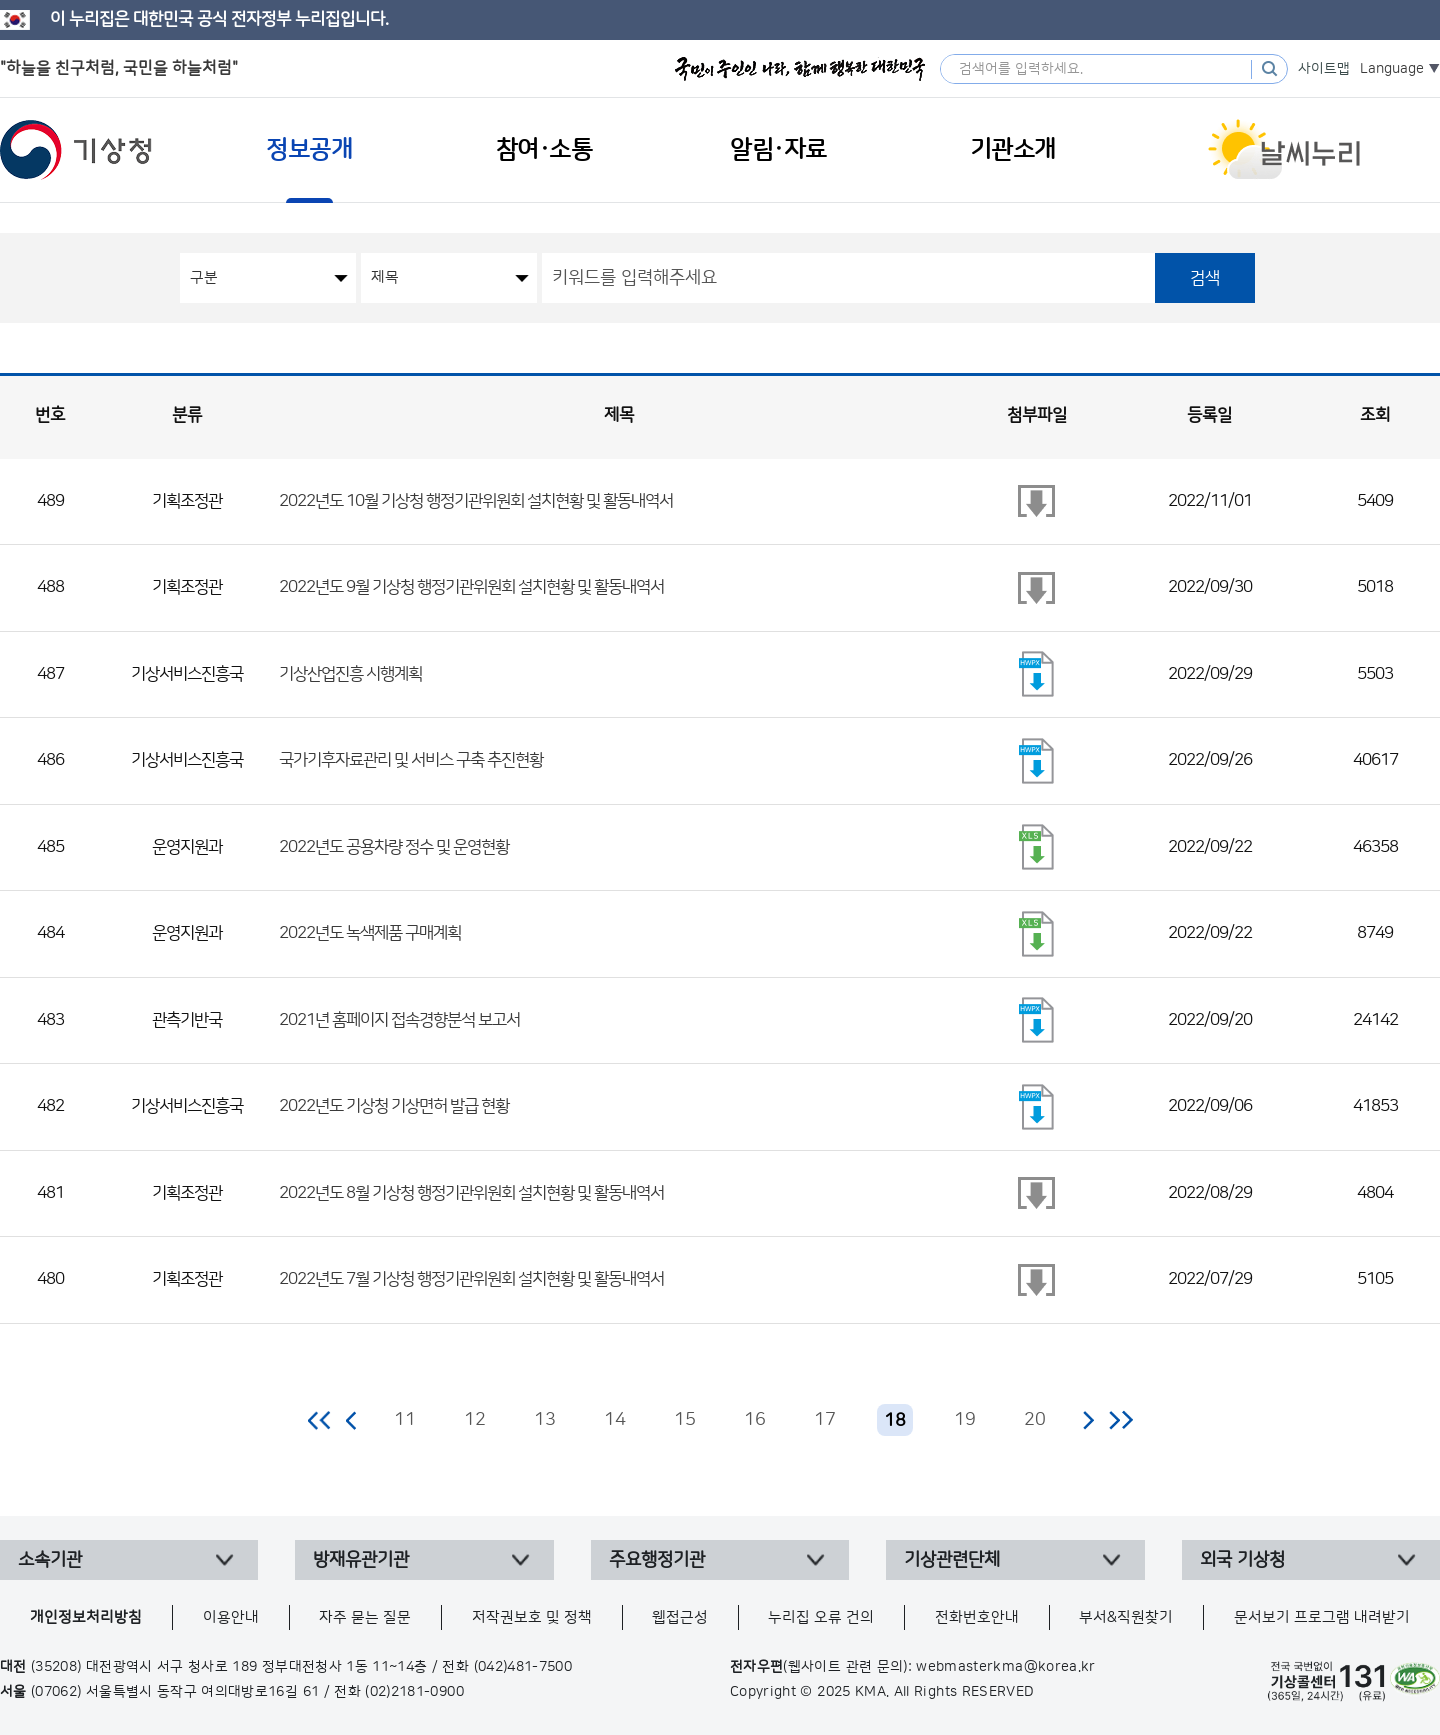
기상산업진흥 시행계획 (350, 674)
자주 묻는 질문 (365, 1617)
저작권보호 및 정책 (532, 1617)
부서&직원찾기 (1126, 1617)
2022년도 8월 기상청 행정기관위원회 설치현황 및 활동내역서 (471, 1193)
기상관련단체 (952, 1560)
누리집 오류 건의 (821, 1617)
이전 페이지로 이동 (352, 1420)
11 (405, 1420)
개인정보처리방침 (86, 1617)
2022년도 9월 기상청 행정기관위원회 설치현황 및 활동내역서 (471, 587)
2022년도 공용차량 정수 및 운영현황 (394, 847)
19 (965, 1420)
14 (615, 1420)
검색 (1205, 278)
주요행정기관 (657, 1560)
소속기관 (50, 1560)
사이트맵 (1324, 69)
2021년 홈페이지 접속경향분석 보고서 (399, 1020)
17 (825, 1420)
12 (475, 1420)
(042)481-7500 (523, 1667)
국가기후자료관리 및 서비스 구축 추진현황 (411, 760)
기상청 (76, 150)
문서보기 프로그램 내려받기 (1322, 1617)
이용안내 (231, 1617)
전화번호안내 (977, 1617)
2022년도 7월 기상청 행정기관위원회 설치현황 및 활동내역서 (471, 1279)
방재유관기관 (361, 1560)
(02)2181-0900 (414, 1692)
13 (545, 1420)
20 (1035, 1420)
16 (755, 1420)
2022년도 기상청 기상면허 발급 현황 (394, 1106)
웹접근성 (680, 1617)
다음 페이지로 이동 (1088, 1420)
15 (685, 1420)
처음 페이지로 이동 (320, 1420)
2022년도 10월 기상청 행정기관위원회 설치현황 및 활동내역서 (476, 501)
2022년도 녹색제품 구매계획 (370, 933)
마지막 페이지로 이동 (1120, 1420)
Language (1392, 69)
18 (895, 1421)
